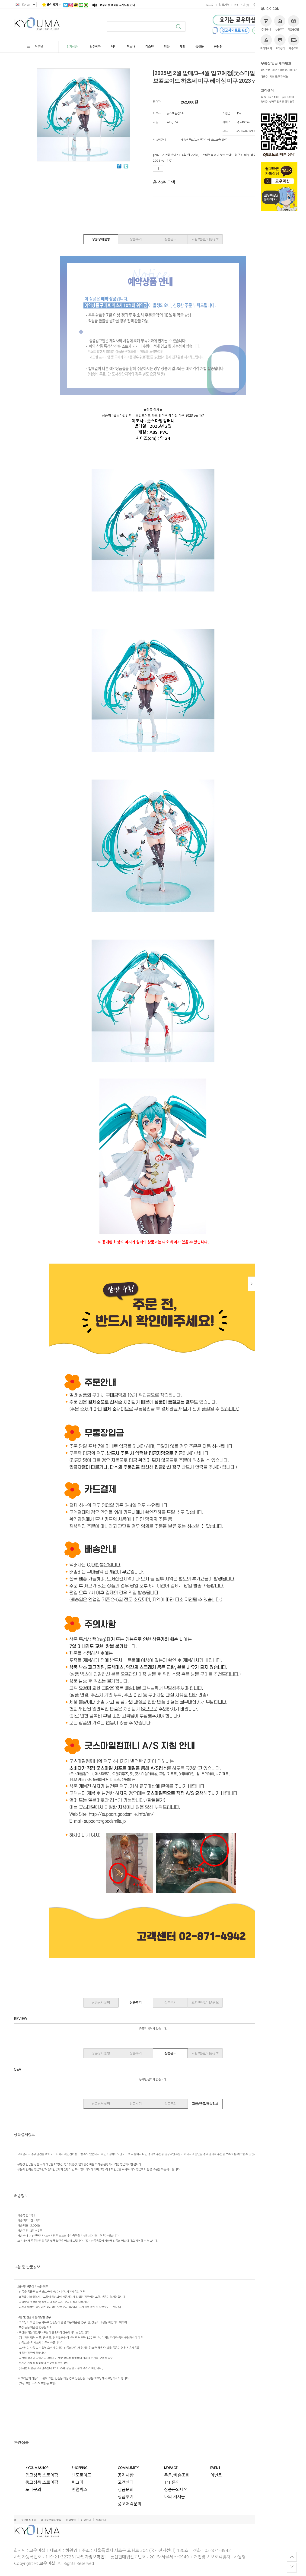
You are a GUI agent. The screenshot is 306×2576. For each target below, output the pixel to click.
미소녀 (131, 46)
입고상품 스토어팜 (42, 2475)
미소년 (149, 46)
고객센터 (280, 42)
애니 (114, 46)
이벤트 (216, 2475)
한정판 (218, 46)
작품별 (35, 46)
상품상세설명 (101, 239)
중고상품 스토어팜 (42, 2482)
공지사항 (126, 2475)
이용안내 (86, 2520)
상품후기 (279, 23)
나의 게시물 (174, 2497)
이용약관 (71, 2520)
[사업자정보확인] (90, 2557)
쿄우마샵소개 (28, 2520)
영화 (166, 46)
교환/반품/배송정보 (205, 239)
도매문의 (33, 2490)
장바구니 (266, 23)
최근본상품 (293, 23)
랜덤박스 (79, 2490)
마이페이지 (266, 42)
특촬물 (199, 46)
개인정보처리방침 (51, 2520)
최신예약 (95, 46)
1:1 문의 (172, 2482)
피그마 (77, 2482)
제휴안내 (101, 2520)
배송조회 (293, 42)
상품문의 (170, 239)
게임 (182, 46)
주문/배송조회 (177, 2475)
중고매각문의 (129, 2504)
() (241, 4)
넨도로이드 (81, 2475)
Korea (25, 5)
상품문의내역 (176, 2490)
